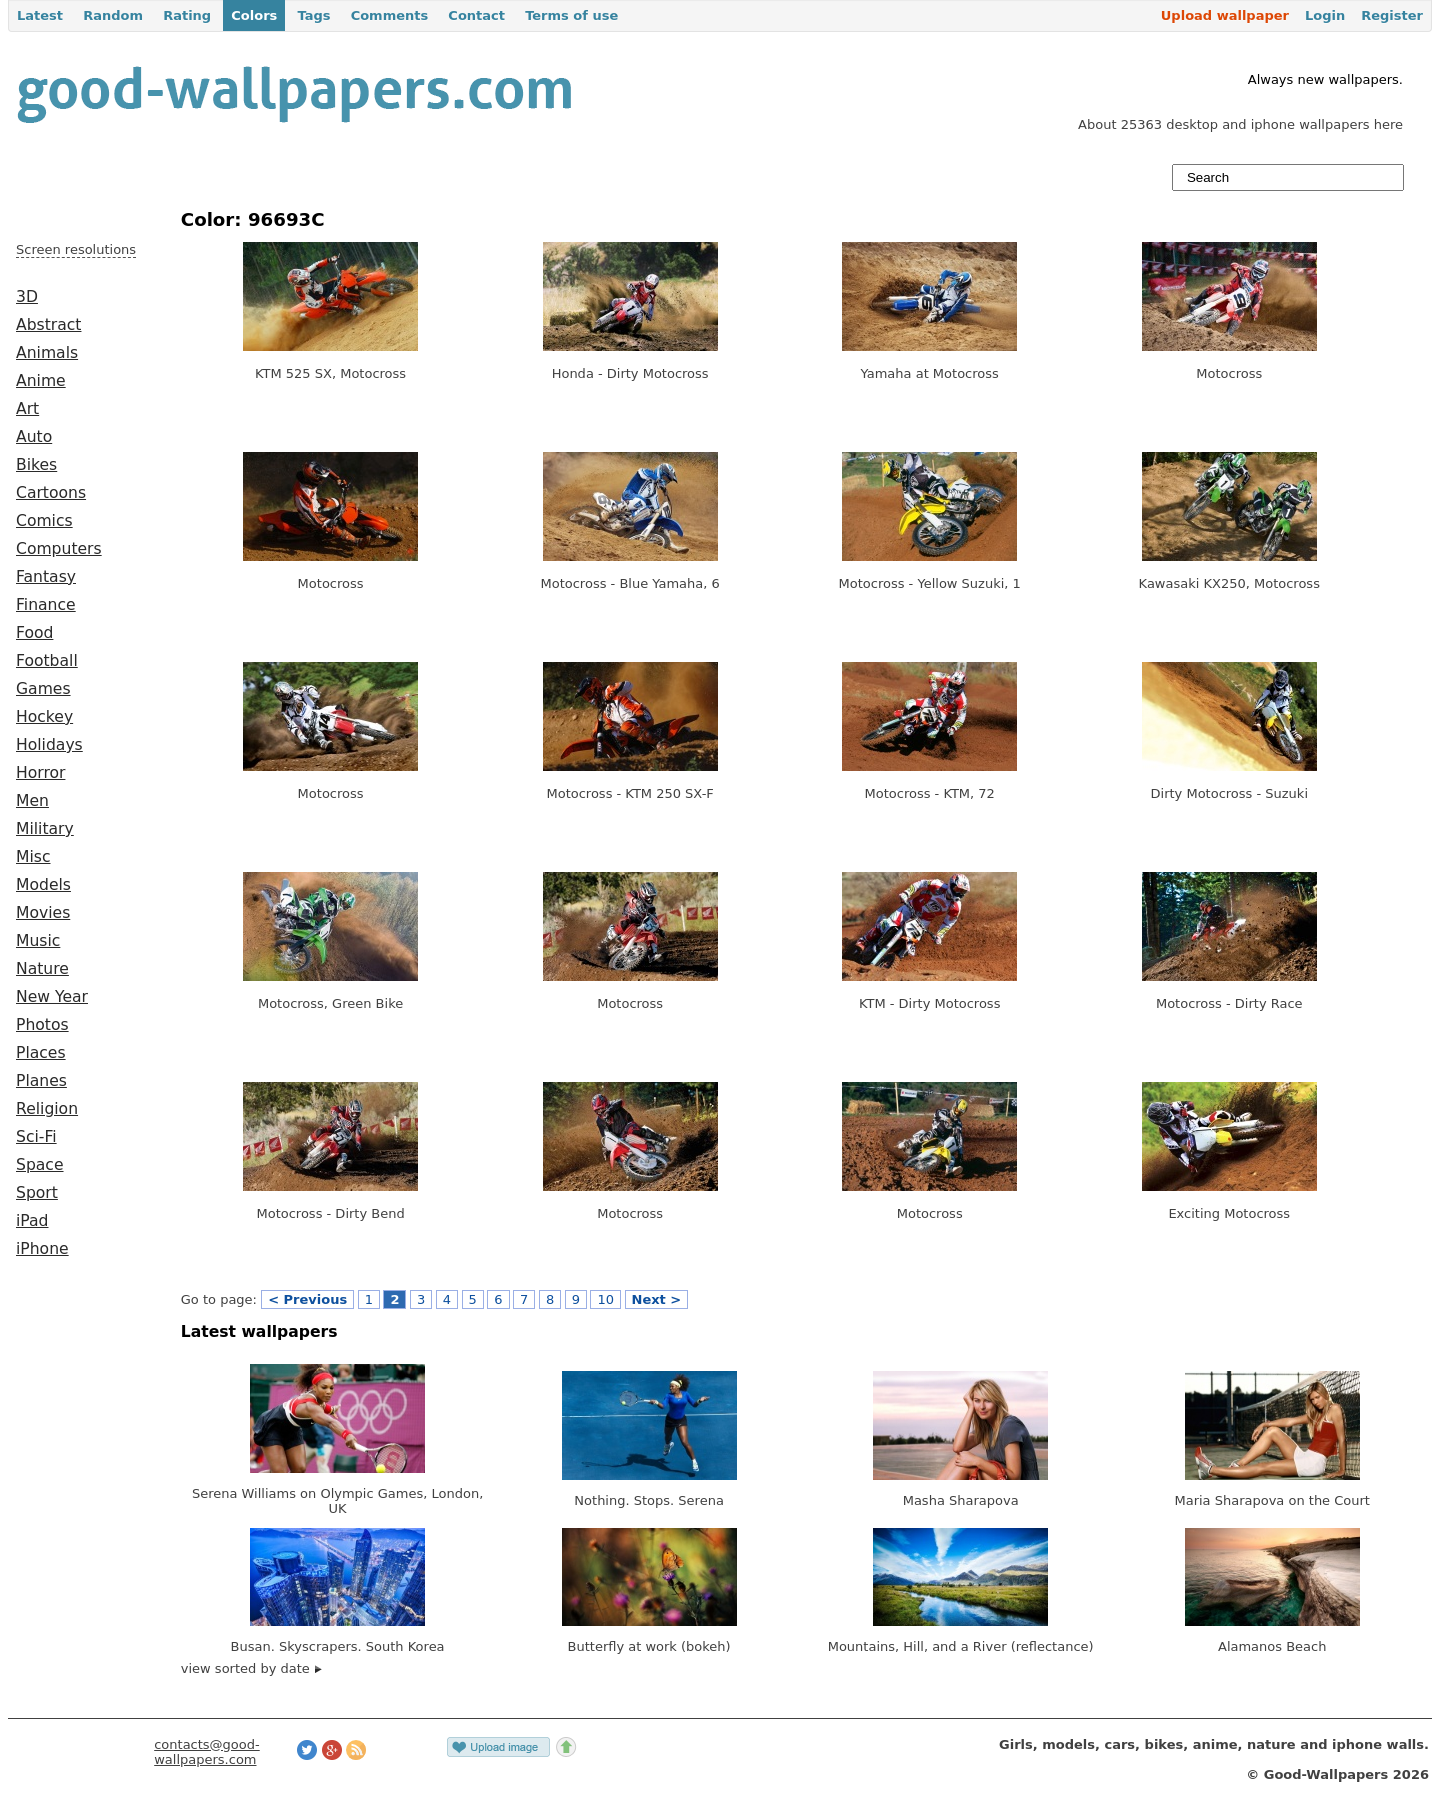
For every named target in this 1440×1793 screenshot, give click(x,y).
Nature (42, 969)
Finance (46, 605)
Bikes (36, 465)
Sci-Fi (36, 1137)
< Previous (307, 1299)
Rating (187, 15)
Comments (390, 15)
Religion (47, 1109)
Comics (44, 521)
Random (113, 15)
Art (27, 409)
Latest (40, 15)
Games (43, 689)
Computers (59, 549)
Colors (254, 15)
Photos (42, 1025)
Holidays (49, 745)
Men (32, 801)
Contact (476, 15)
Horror (40, 773)
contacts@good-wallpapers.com (207, 1752)
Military (45, 829)
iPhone (42, 1249)
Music (38, 941)
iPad (32, 1221)
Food (34, 633)
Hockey (44, 717)
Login (1325, 15)
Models (43, 885)
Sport (37, 1193)
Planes (41, 1081)
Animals (47, 353)
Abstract (48, 325)
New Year (52, 997)
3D (27, 297)
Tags (313, 15)
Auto (34, 437)
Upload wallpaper (1225, 15)
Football (47, 661)
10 (605, 1299)
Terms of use (571, 15)
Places (41, 1053)
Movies (43, 913)
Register (1392, 15)
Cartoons (51, 493)
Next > (657, 1299)
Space (40, 1165)
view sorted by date (251, 1668)
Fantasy (46, 577)
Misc (33, 857)
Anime (41, 381)
